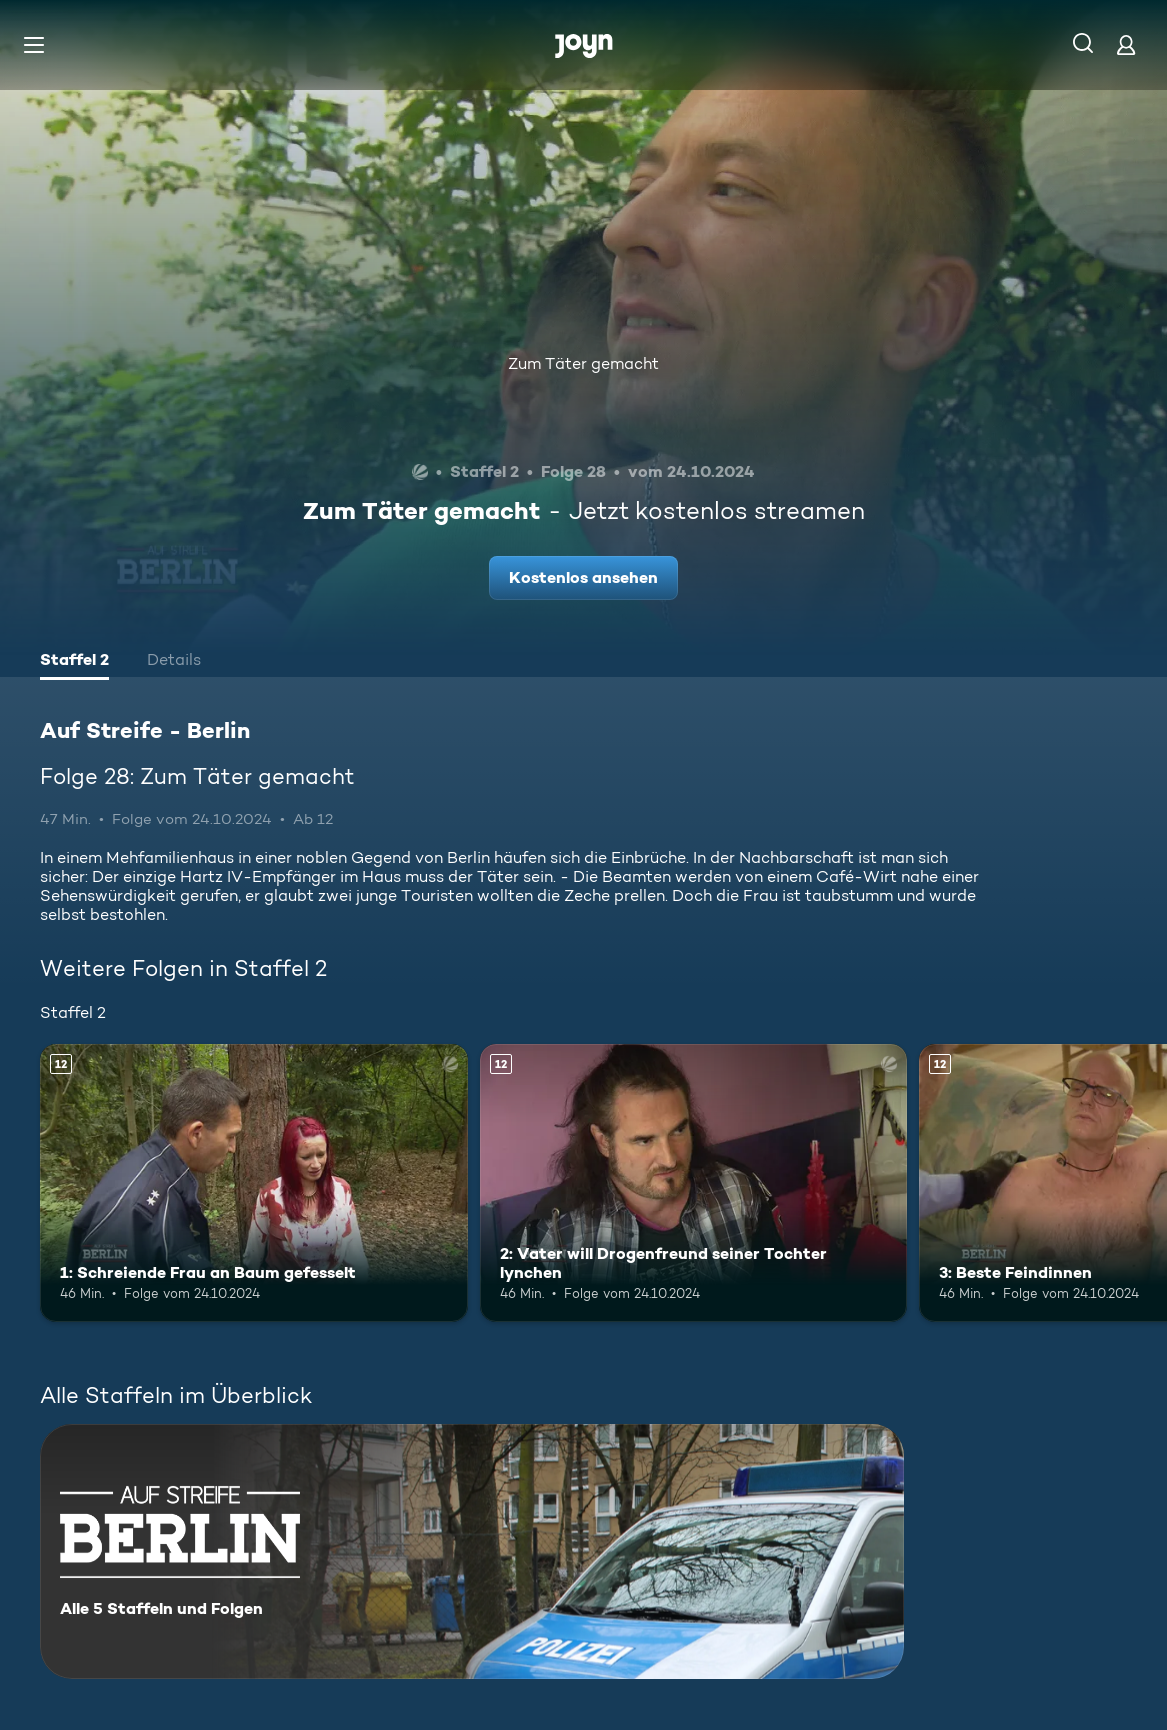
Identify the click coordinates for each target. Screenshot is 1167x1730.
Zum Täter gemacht (583, 363)
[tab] (74, 662)
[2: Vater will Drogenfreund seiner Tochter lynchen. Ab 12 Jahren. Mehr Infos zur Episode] (694, 1183)
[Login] (1126, 44)
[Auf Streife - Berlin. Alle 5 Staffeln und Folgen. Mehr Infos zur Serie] (472, 1551)
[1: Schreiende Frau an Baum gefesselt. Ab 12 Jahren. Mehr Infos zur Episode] (254, 1183)
